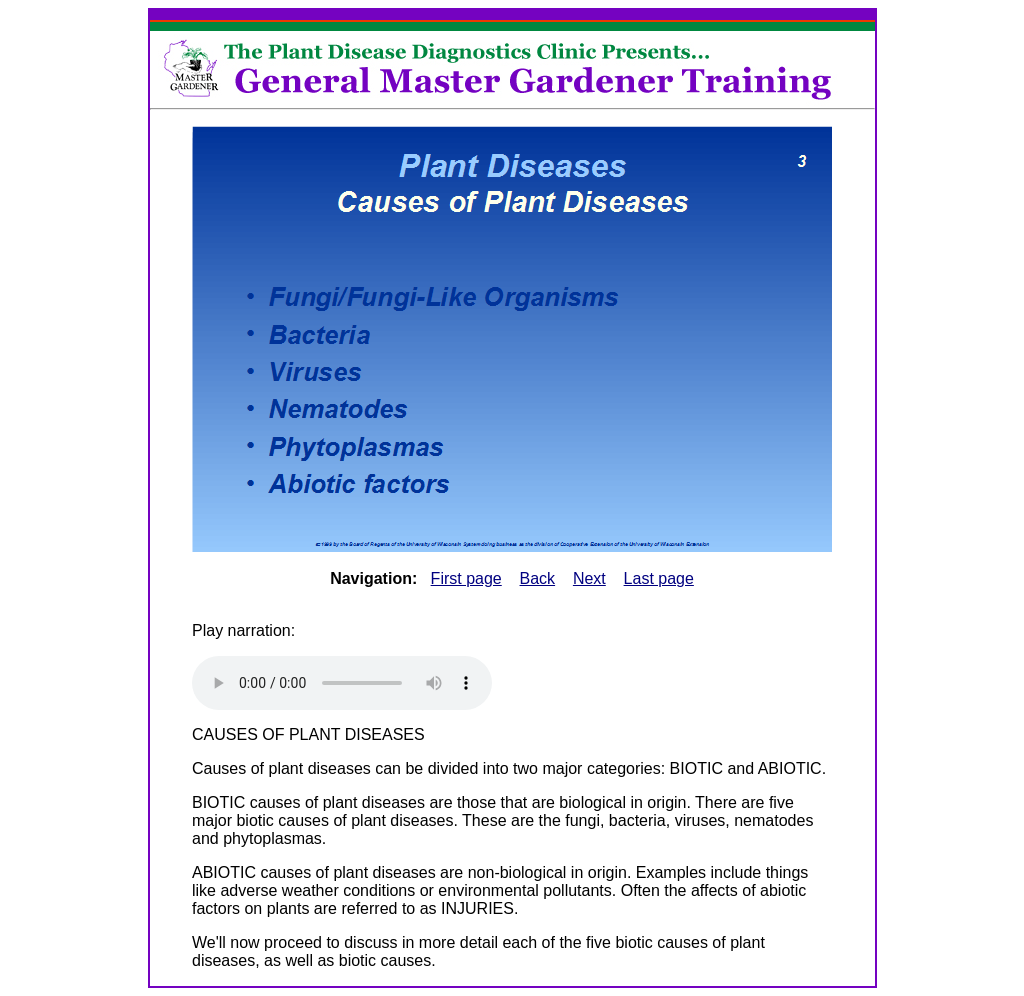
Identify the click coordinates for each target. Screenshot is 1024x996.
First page (466, 578)
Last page (659, 578)
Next (589, 578)
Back (538, 578)
